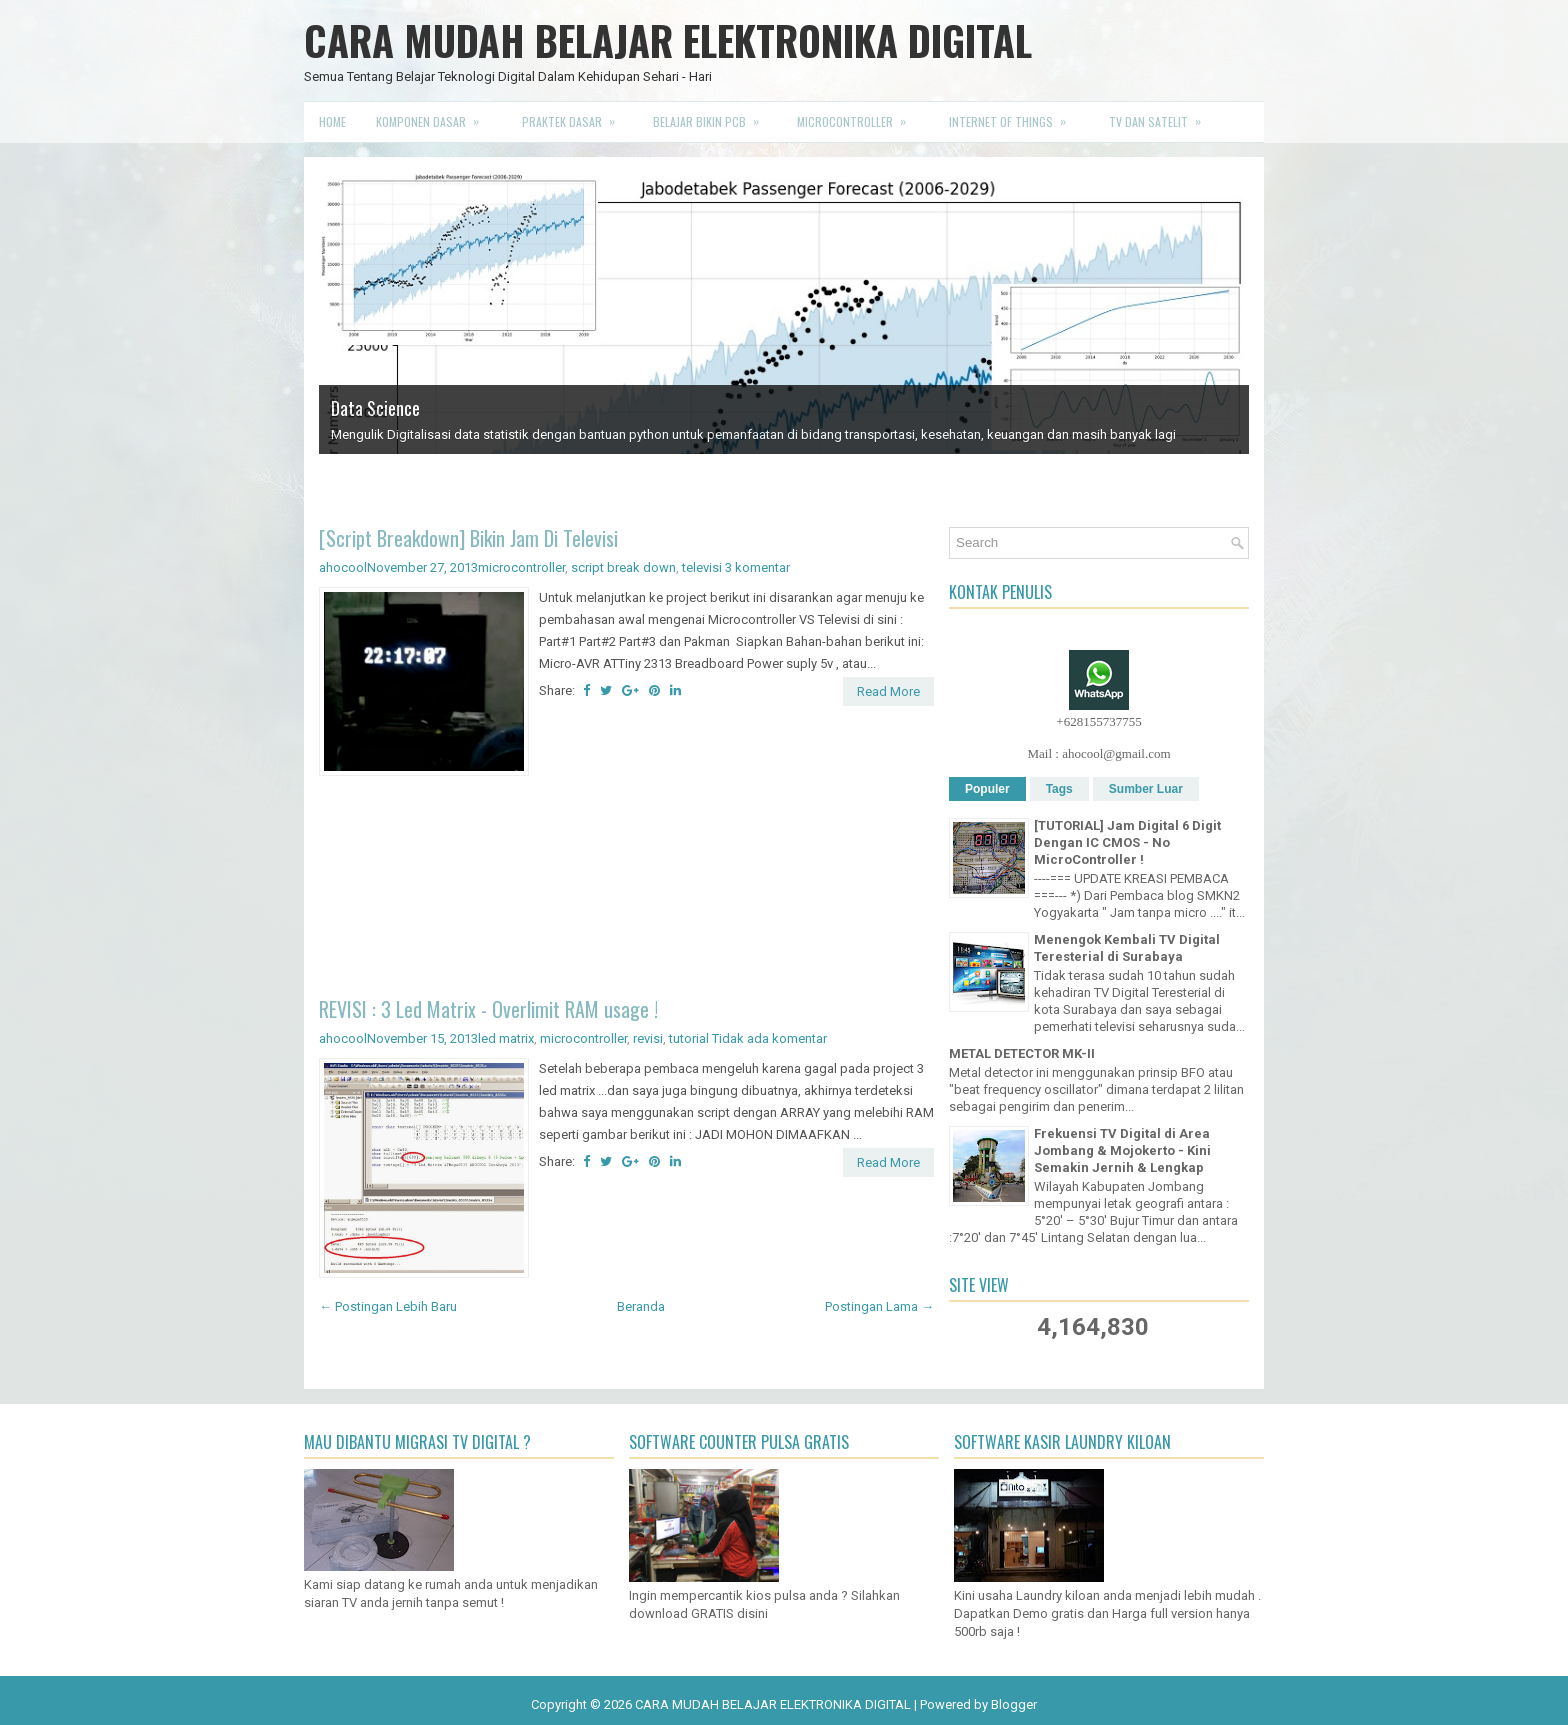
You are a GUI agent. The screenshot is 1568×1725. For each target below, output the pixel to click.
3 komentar (757, 567)
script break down (623, 567)
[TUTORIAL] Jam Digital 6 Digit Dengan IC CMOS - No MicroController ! (1127, 842)
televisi (702, 567)
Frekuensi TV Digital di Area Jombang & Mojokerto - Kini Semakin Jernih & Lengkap (1122, 1150)
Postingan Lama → (879, 1306)
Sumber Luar (1146, 789)
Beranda (641, 1306)
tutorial (689, 1038)
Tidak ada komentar (769, 1038)
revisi (648, 1038)
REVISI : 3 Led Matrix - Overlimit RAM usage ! (488, 1009)
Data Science (375, 408)
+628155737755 (1098, 721)
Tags (1059, 789)
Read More (888, 691)
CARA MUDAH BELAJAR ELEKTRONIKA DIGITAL (668, 40)
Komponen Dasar (434, 116)
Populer (987, 789)
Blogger (1014, 1704)
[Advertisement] (626, 889)
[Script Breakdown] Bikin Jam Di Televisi (468, 538)
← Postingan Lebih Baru (388, 1306)
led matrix (506, 1038)
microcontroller (521, 567)
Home (332, 121)
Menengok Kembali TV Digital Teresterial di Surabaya (1127, 948)
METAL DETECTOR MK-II (1022, 1053)
